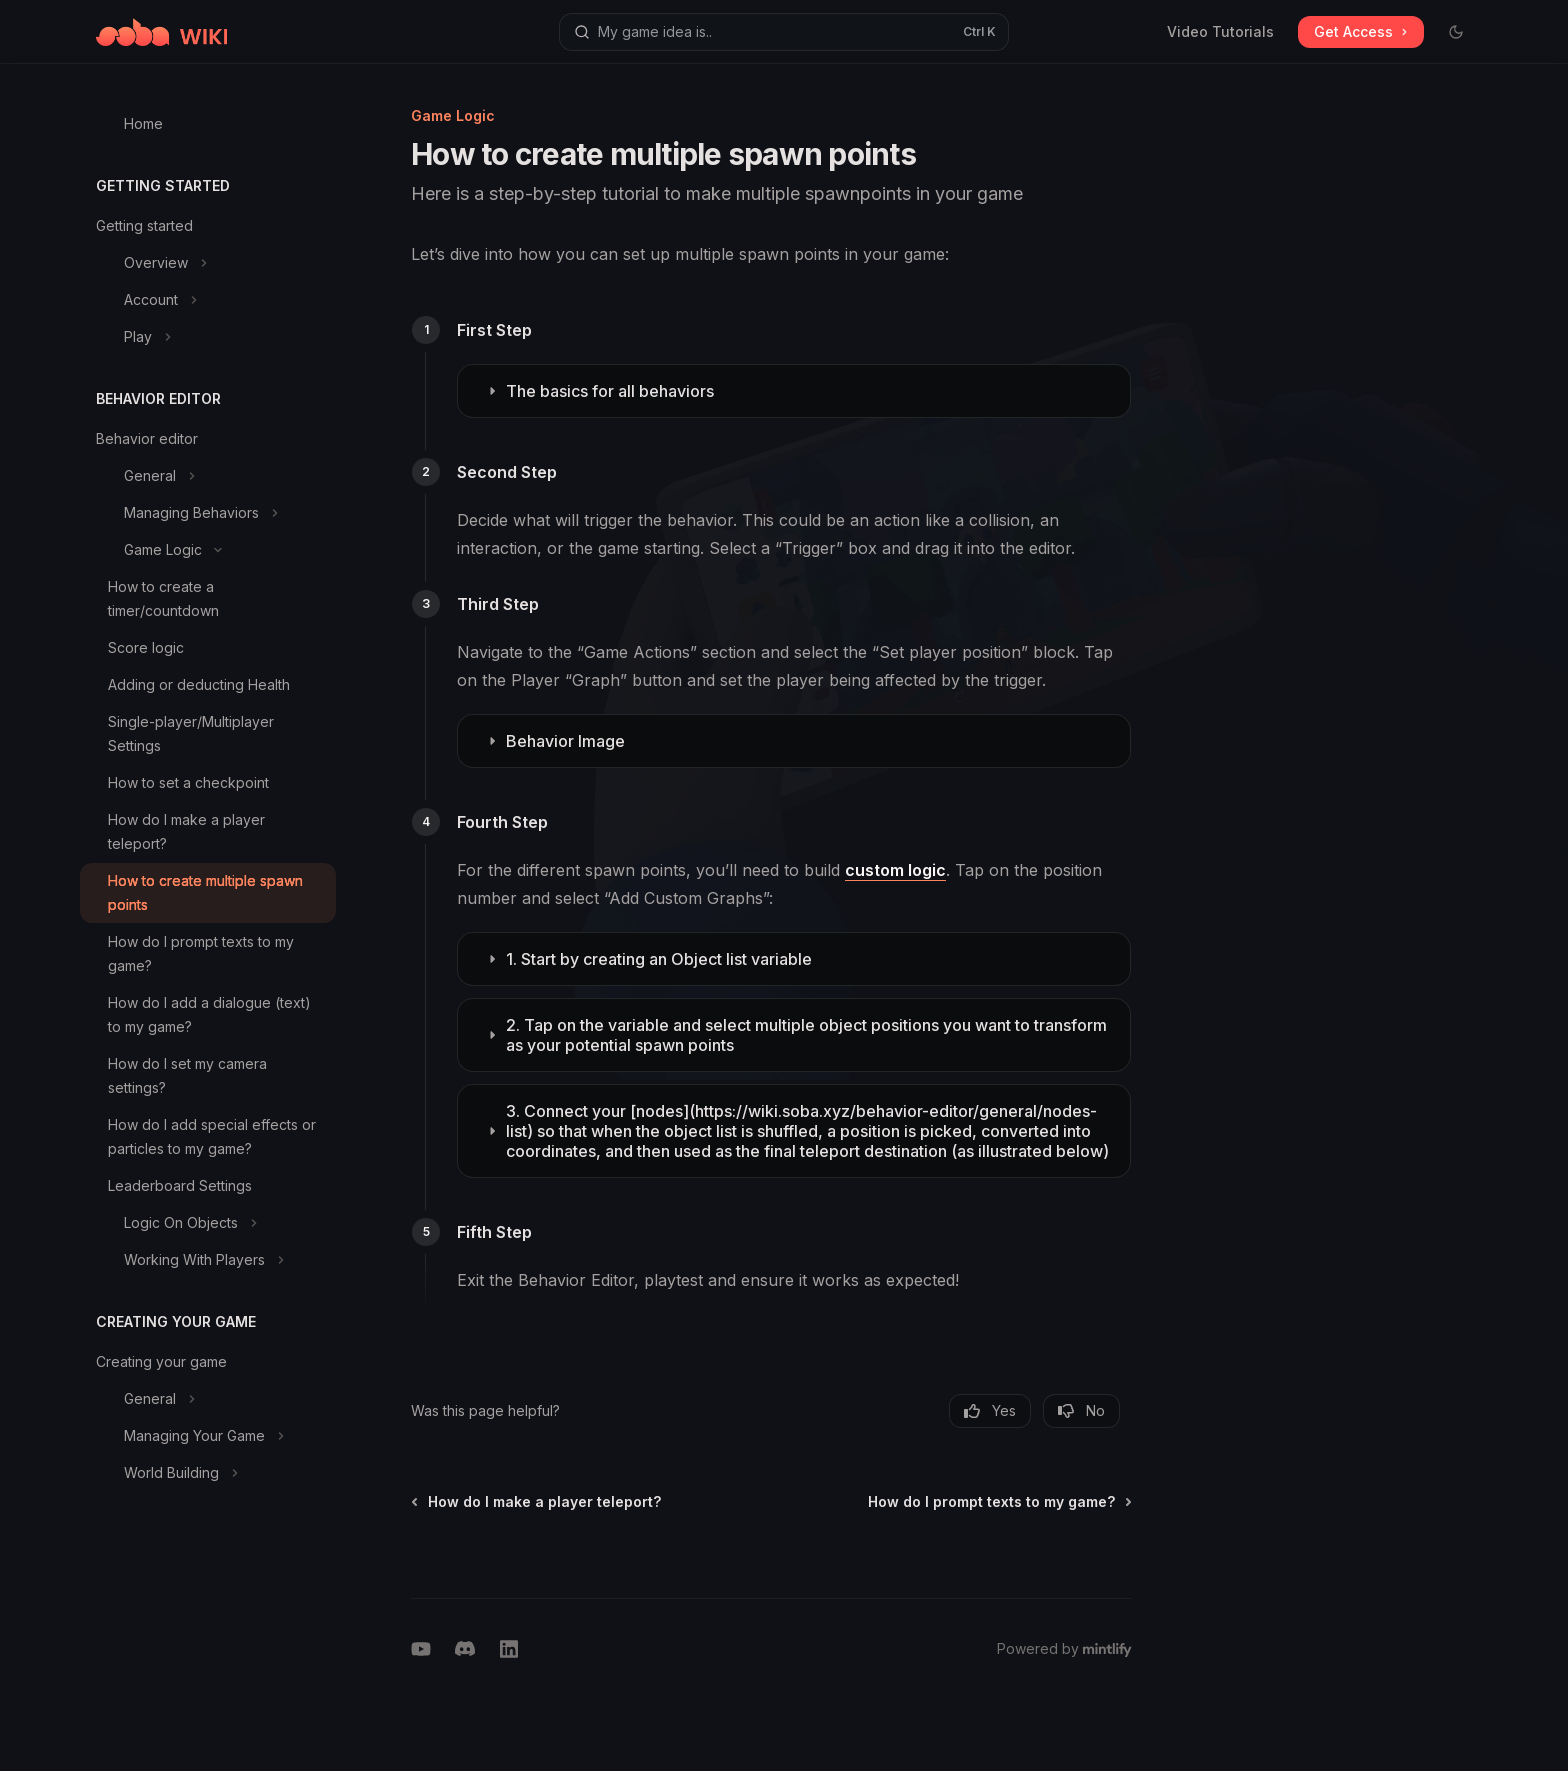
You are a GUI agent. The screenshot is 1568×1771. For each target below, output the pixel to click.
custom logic (895, 870)
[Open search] (784, 32)
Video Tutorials (1220, 31)
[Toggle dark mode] (1456, 32)
